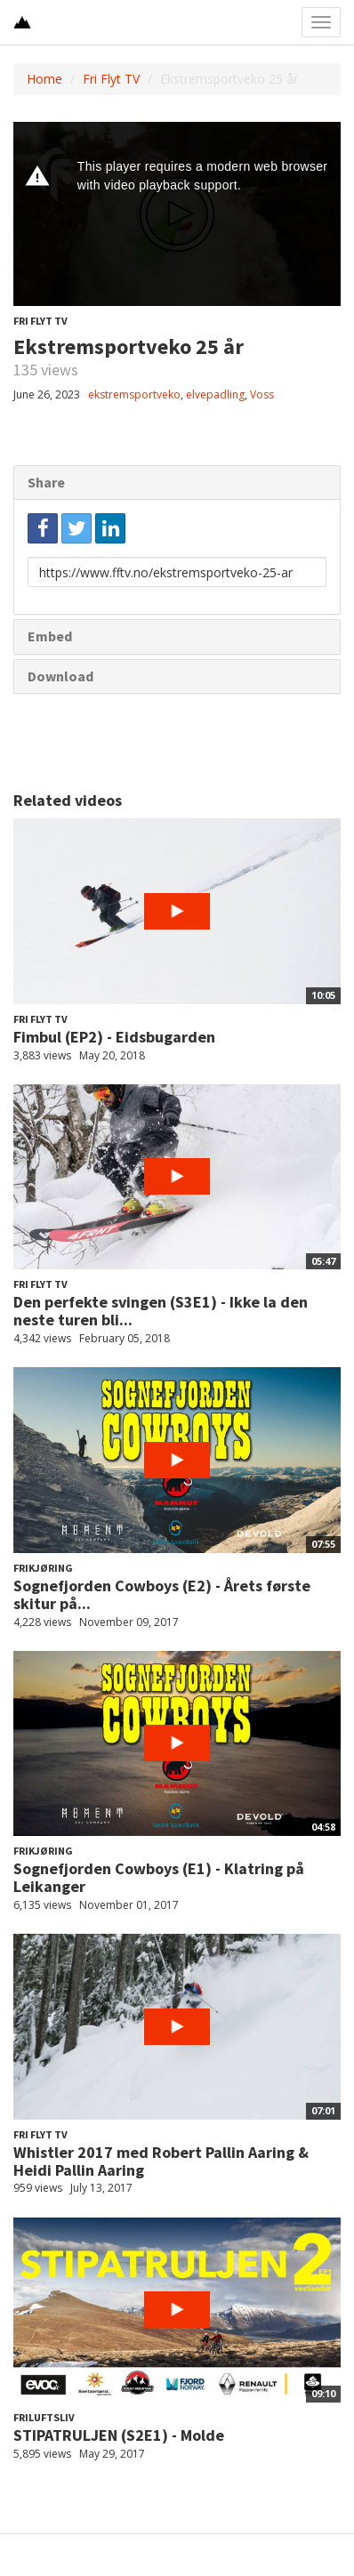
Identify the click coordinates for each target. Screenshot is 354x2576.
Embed (50, 636)
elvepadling (215, 394)
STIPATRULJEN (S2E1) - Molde (118, 2435)
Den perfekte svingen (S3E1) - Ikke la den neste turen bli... (160, 1311)
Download (60, 676)
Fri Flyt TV (111, 78)
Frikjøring (43, 1567)
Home (44, 78)
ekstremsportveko (134, 394)
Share (46, 482)
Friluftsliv (44, 2417)
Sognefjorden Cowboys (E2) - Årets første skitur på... (161, 1594)
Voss (262, 394)
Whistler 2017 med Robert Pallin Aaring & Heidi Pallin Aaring (161, 2161)
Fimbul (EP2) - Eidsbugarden (114, 1036)
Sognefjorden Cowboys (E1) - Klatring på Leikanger (158, 1877)
